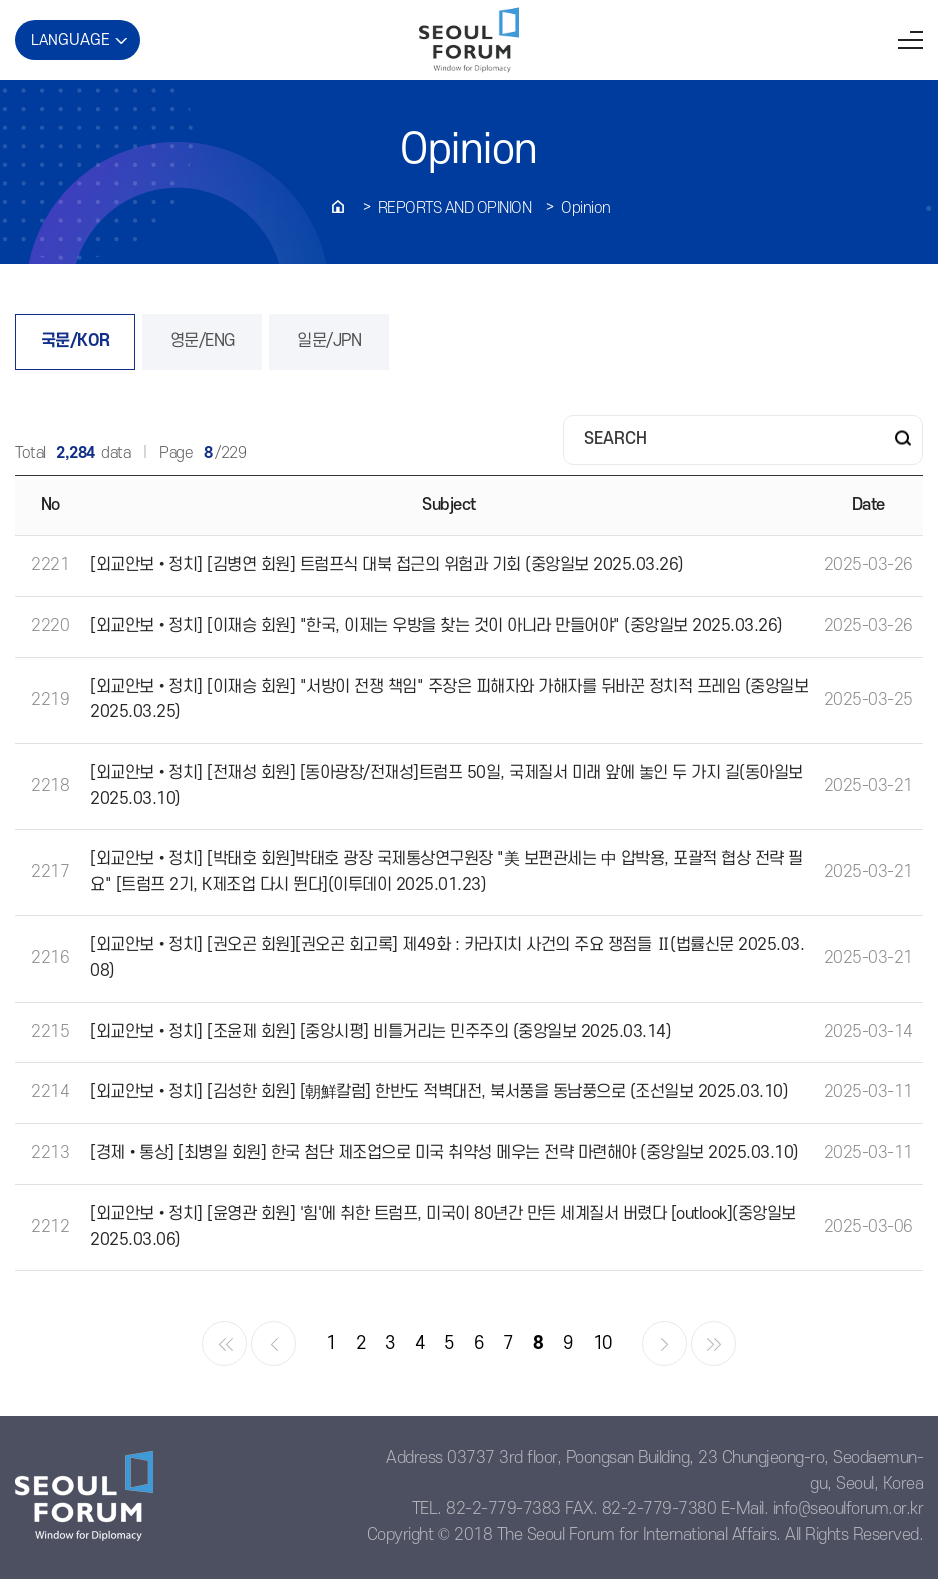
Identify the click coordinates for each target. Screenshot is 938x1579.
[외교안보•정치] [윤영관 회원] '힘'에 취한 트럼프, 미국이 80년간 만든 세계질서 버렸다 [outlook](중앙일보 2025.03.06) (443, 1227)
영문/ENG (202, 341)
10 (602, 1343)
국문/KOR (75, 341)
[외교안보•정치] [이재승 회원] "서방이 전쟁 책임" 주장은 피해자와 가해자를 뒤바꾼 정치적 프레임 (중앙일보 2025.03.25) (449, 700)
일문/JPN (329, 341)
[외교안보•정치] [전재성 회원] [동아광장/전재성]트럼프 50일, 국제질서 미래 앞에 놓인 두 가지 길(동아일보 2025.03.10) (446, 786)
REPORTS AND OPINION (455, 208)
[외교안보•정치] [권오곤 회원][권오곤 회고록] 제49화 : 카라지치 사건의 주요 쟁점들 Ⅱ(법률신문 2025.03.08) (447, 958)
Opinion (586, 208)
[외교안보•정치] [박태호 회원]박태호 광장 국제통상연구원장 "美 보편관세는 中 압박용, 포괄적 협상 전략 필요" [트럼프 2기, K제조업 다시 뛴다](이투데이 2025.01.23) (446, 872)
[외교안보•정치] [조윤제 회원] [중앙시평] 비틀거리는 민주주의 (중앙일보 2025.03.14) (380, 1032)
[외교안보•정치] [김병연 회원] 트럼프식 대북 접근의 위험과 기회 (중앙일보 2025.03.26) (387, 565)
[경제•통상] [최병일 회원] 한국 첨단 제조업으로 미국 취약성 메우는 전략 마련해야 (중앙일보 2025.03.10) (444, 1153)
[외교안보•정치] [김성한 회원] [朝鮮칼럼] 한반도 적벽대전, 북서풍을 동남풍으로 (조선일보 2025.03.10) (439, 1092)
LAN (70, 40)
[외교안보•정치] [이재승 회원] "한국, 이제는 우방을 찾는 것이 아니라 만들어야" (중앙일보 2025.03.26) (436, 626)
